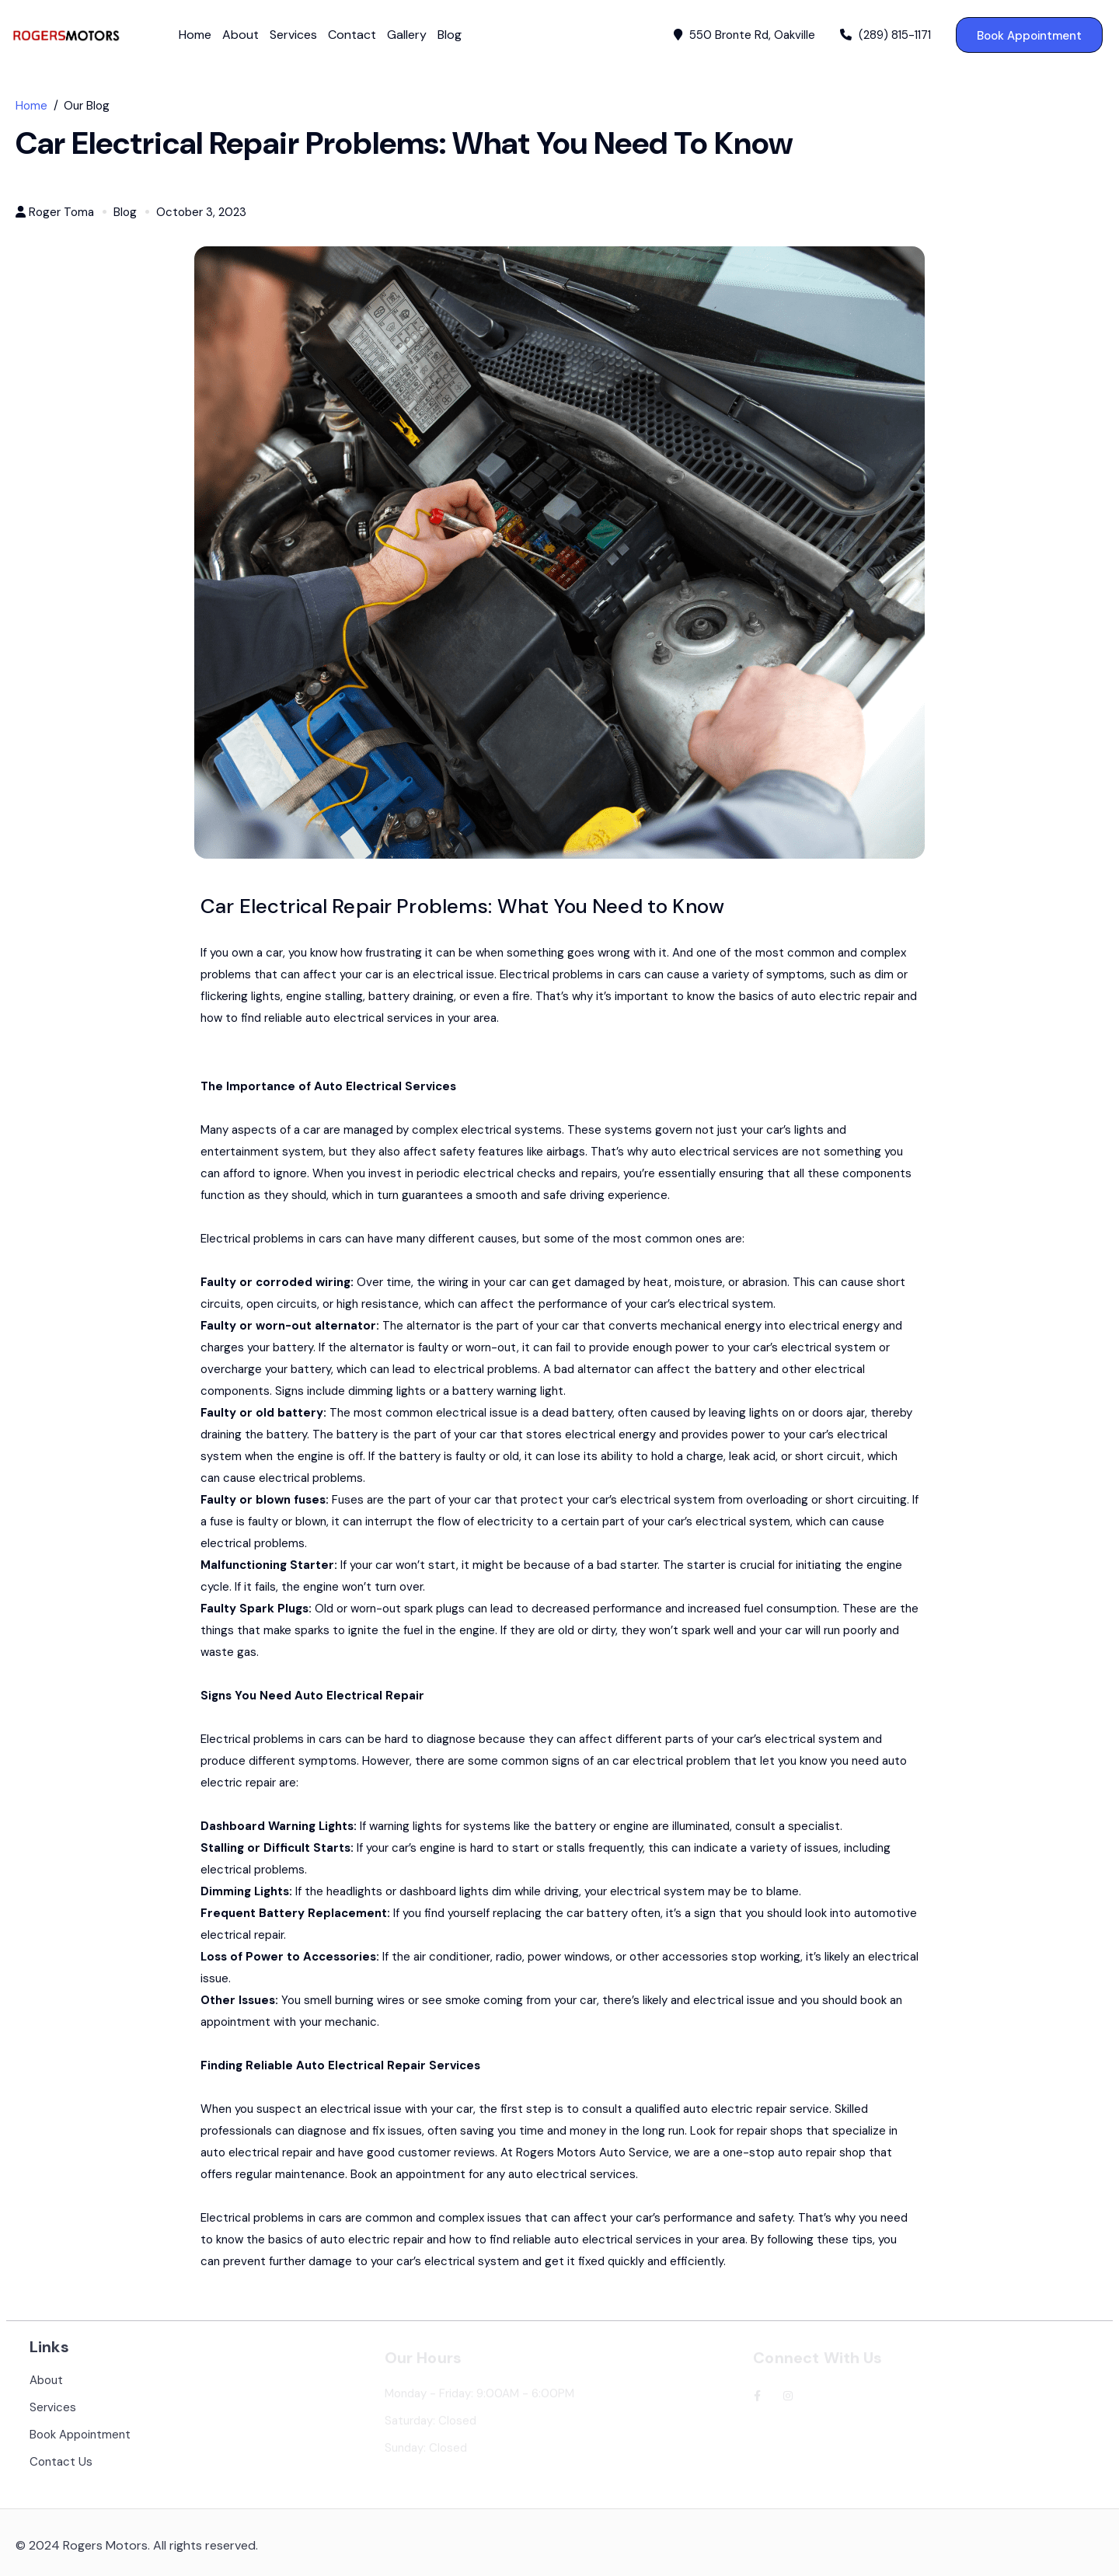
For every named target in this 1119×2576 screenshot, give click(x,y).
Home (195, 34)
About (240, 34)
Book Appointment (1029, 36)
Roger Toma (61, 213)
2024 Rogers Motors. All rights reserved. (143, 2554)
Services (293, 34)
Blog (449, 34)
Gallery (407, 34)
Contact (352, 34)
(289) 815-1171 (885, 35)
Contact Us (61, 2471)
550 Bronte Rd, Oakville (744, 35)
